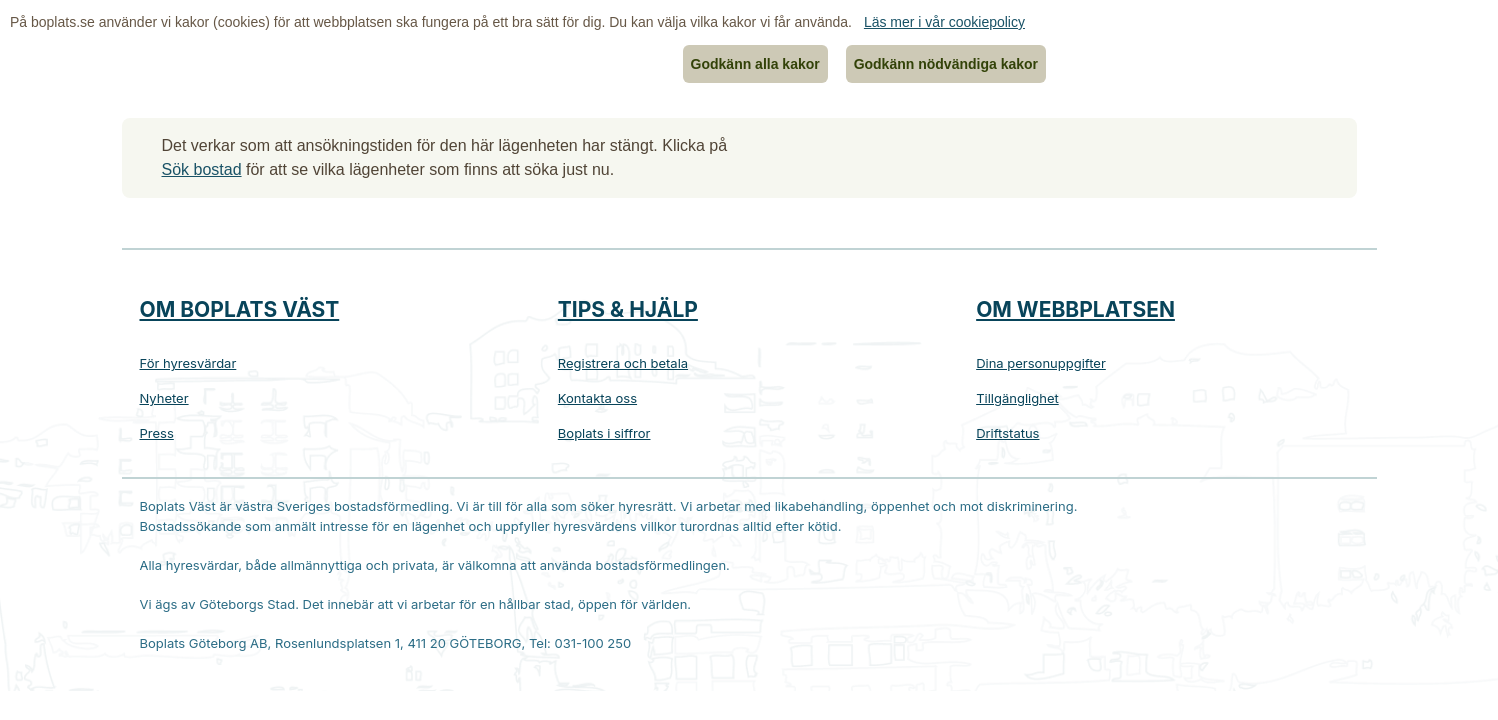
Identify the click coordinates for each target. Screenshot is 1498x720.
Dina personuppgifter (1041, 363)
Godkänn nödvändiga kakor (946, 64)
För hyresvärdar (188, 363)
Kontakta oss (597, 398)
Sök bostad (202, 169)
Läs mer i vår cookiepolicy (944, 22)
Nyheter (164, 398)
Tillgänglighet (1017, 398)
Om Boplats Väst (240, 309)
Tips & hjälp (628, 309)
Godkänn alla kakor (755, 64)
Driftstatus (1007, 433)
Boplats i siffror (604, 433)
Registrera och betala (623, 363)
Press (157, 433)
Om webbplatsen (1075, 309)
